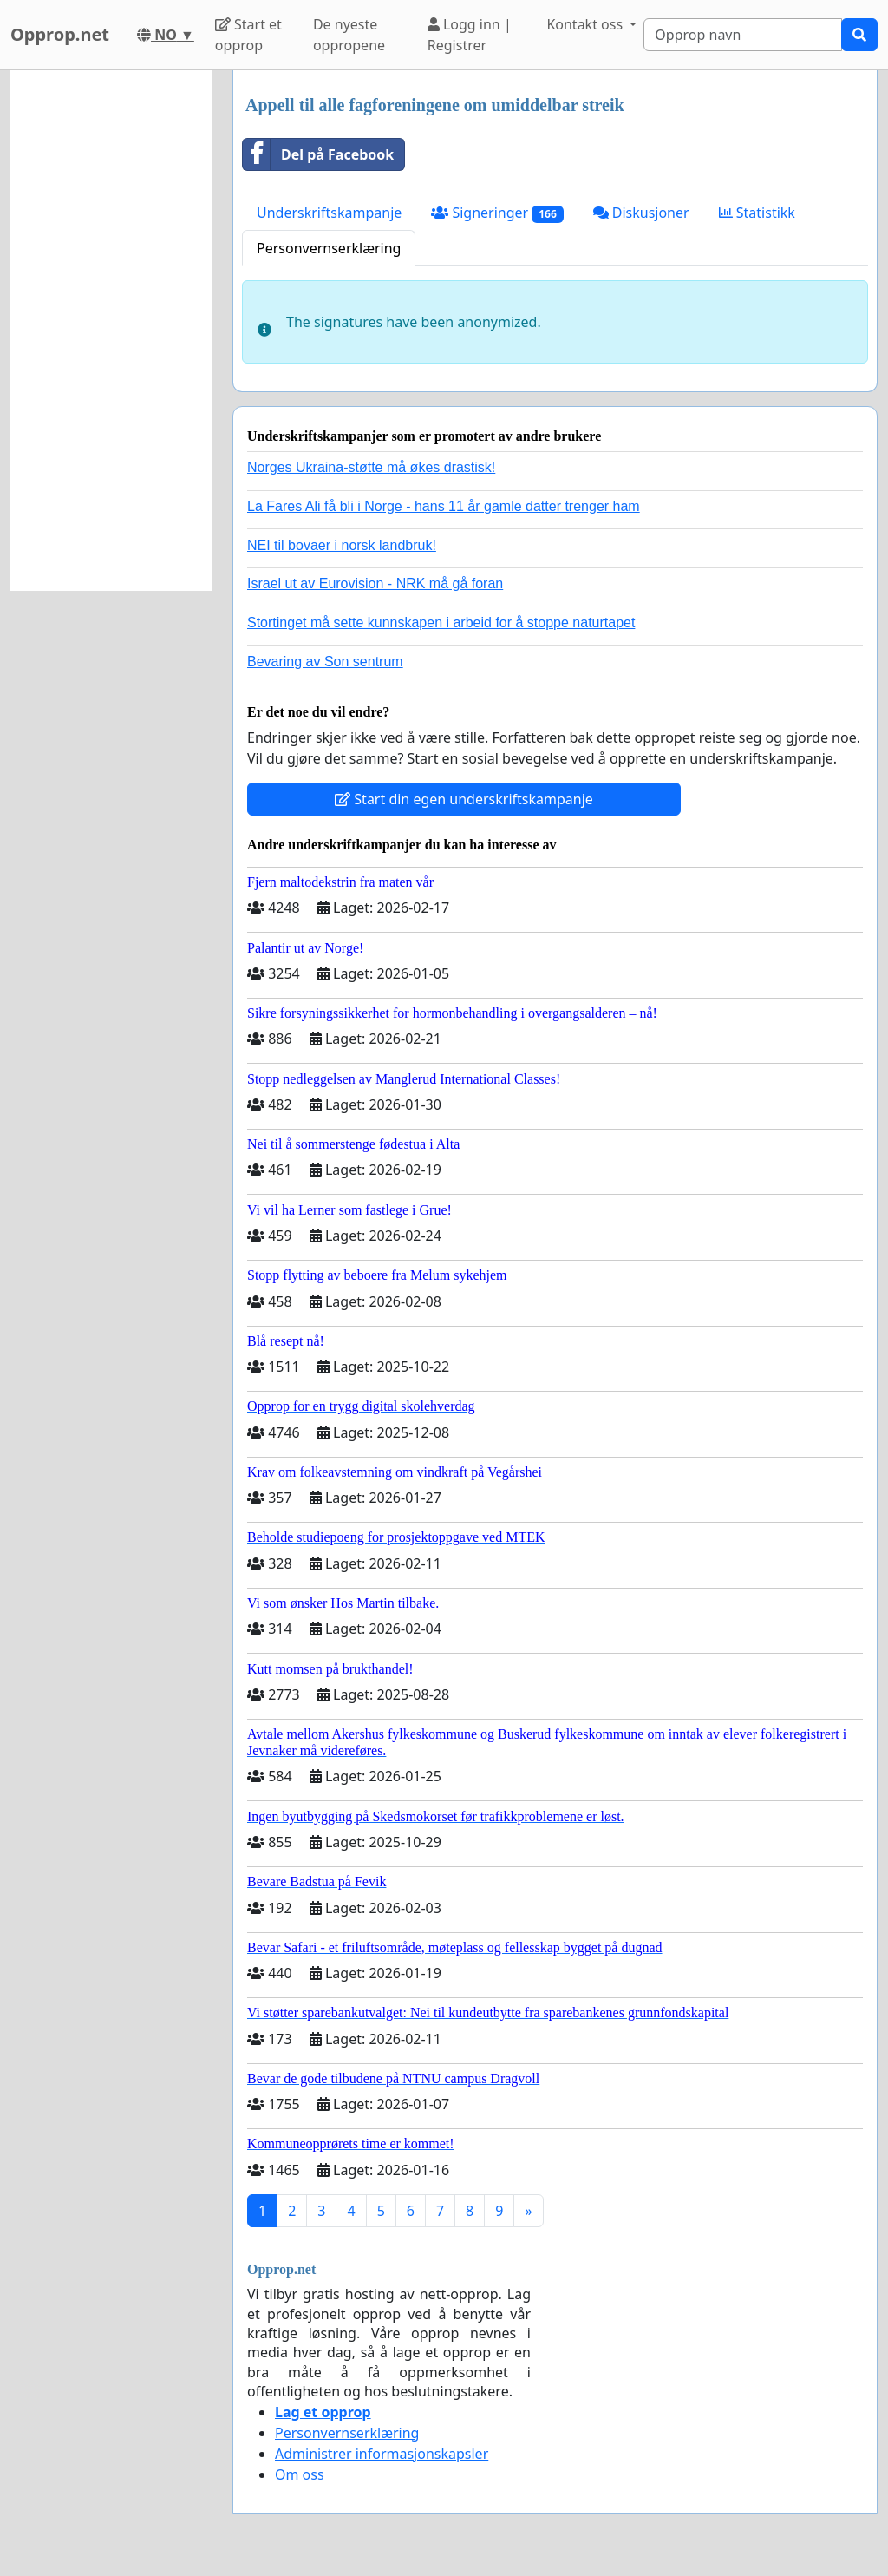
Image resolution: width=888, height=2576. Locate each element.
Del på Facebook (318, 154)
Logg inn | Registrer (470, 35)
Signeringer (497, 213)
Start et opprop (248, 35)
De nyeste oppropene (349, 35)
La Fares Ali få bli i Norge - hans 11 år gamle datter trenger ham (443, 506)
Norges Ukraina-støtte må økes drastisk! (371, 467)
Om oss (299, 2474)
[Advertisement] (111, 330)
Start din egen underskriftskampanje (464, 799)
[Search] (742, 34)
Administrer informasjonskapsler (381, 2453)
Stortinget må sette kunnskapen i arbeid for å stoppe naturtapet (441, 622)
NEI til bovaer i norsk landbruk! (341, 545)
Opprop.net (59, 34)
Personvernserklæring (329, 248)
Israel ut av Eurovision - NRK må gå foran (375, 583)
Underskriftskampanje (329, 212)
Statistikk (757, 212)
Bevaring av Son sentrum (325, 661)
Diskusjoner (641, 212)
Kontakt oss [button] (586, 24)
